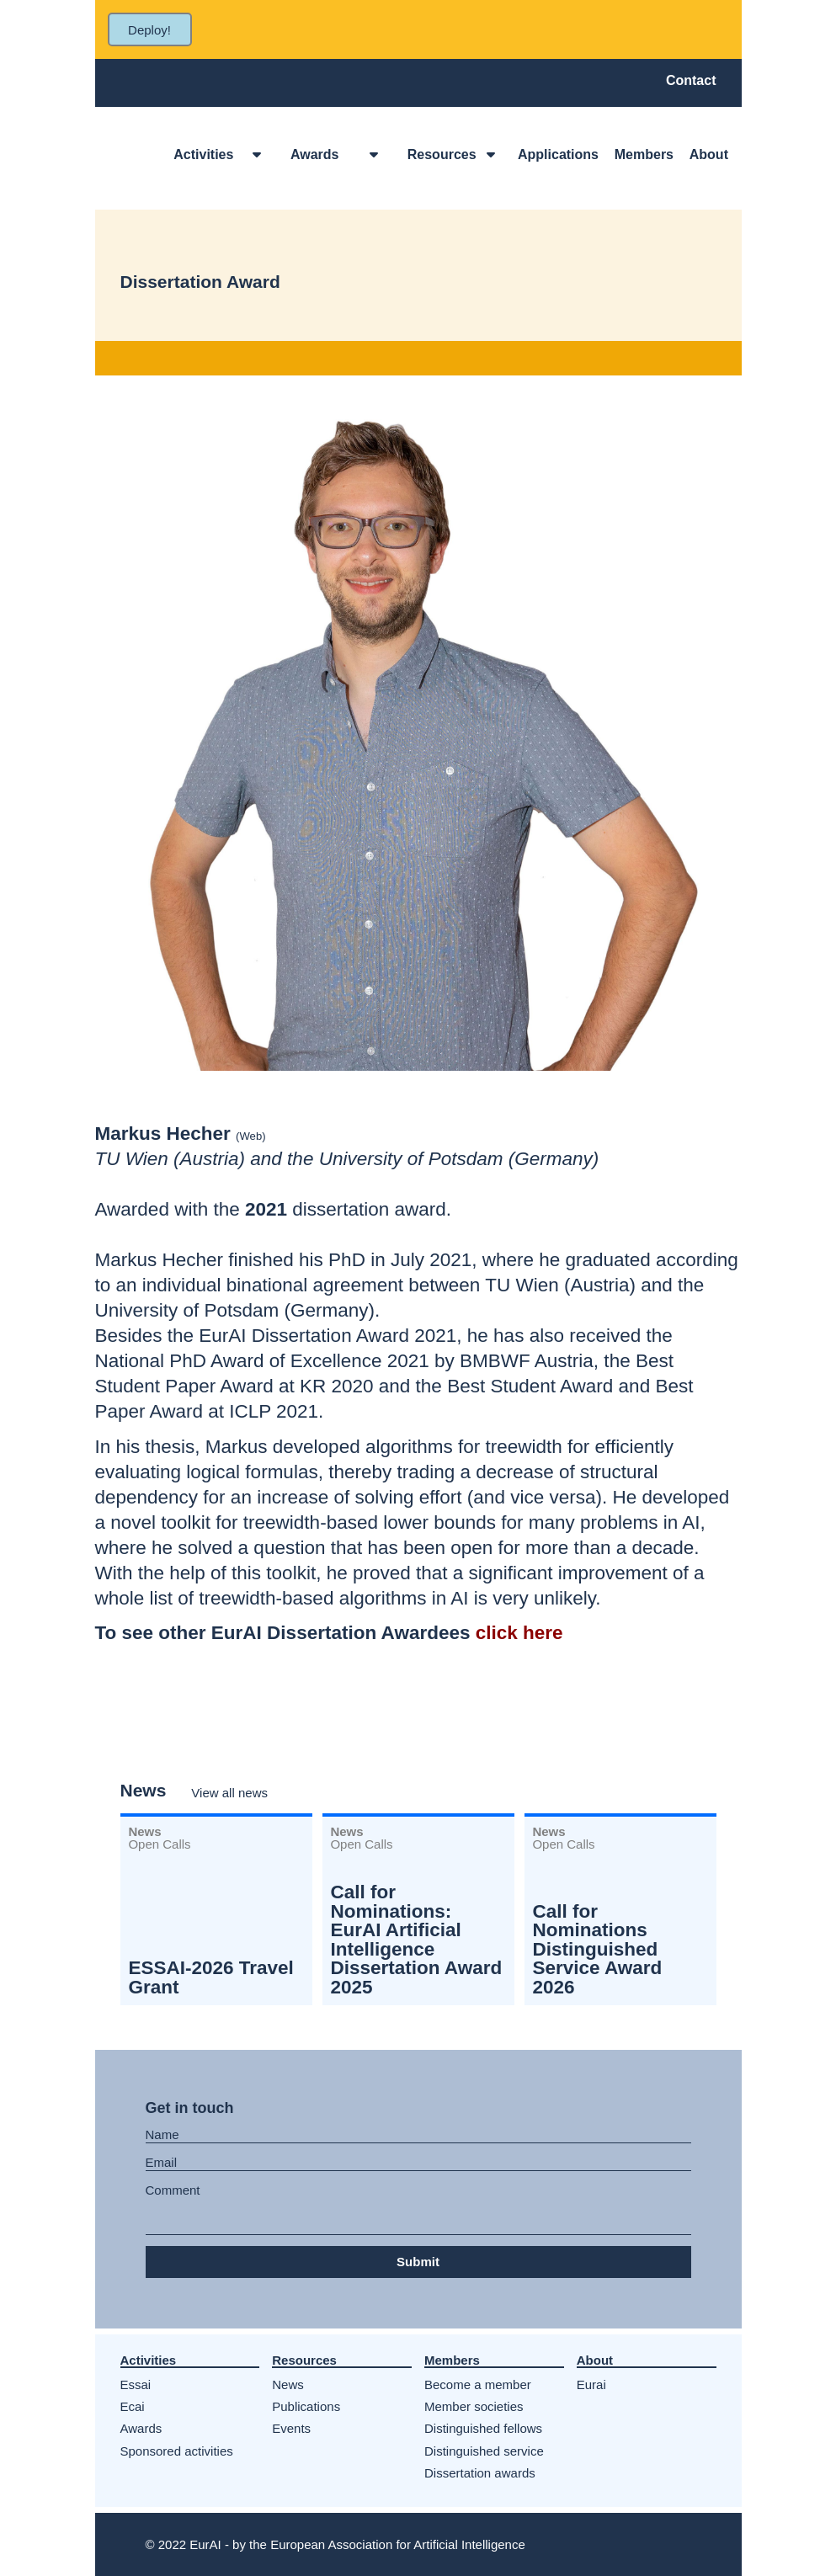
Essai (136, 2384)
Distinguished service (484, 2451)
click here (519, 1632)
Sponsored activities (176, 2451)
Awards (141, 2428)
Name (162, 2135)
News (288, 2384)
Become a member (477, 2384)
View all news (229, 1793)
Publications (306, 2406)
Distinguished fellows (483, 2428)
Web (250, 1136)
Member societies (474, 2406)
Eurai (591, 2384)
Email (162, 2162)
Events (291, 2428)
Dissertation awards (479, 2473)
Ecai (132, 2406)
